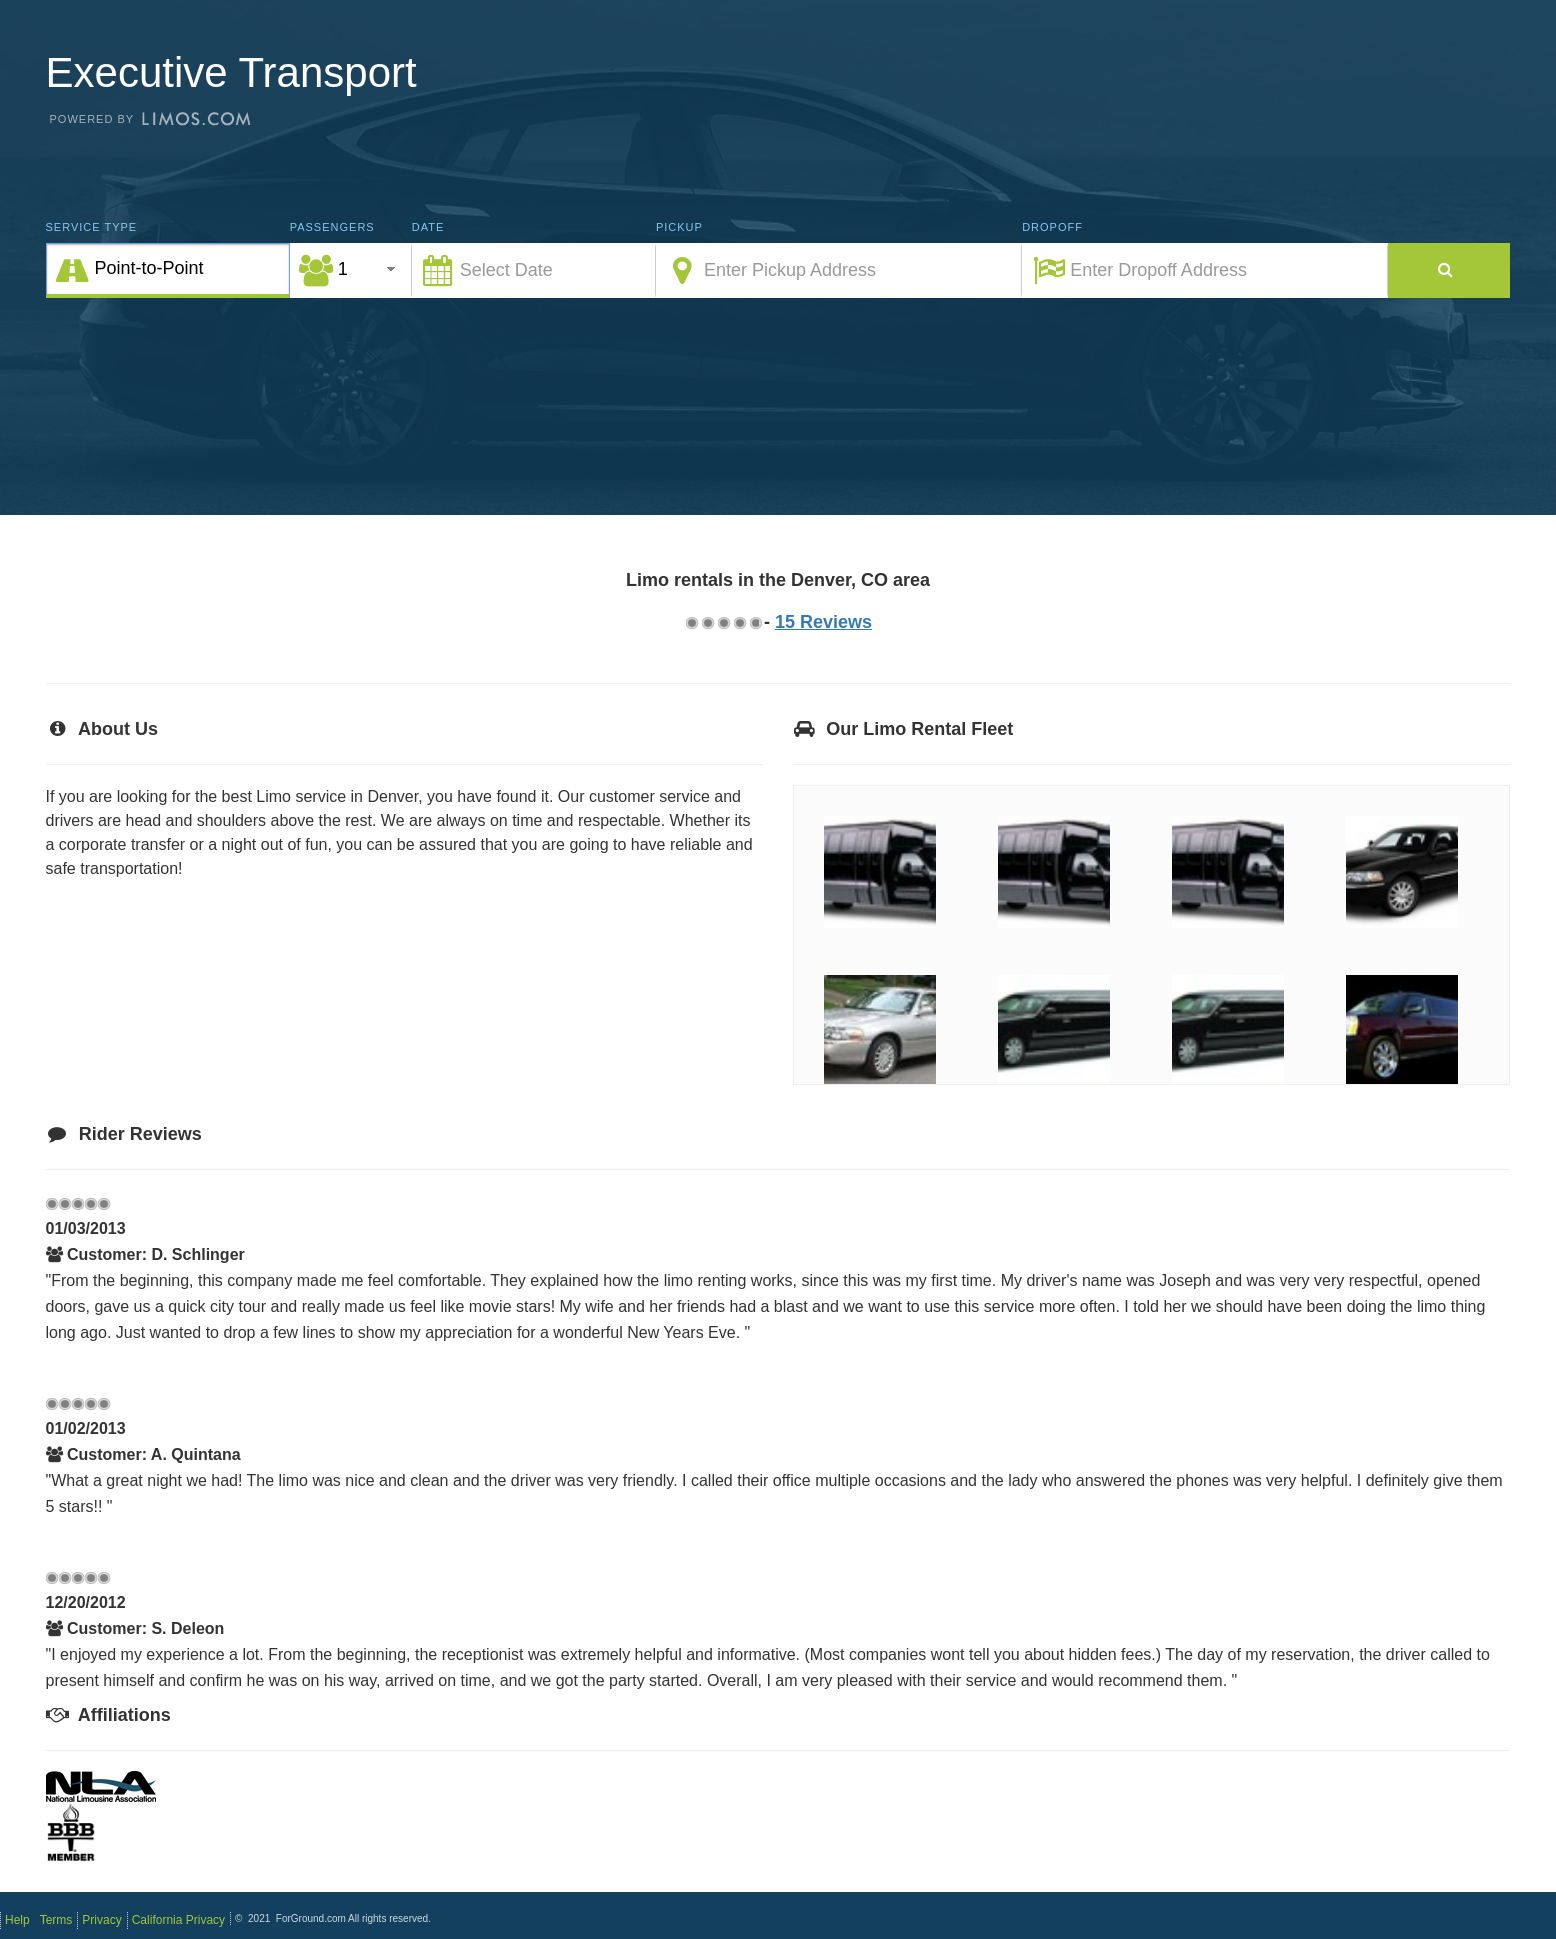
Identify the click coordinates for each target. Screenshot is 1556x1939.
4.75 (755, 622)
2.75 (723, 622)
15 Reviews (823, 622)
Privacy (101, 1920)
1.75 (707, 622)
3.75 (739, 622)
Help (17, 1920)
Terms (56, 1920)
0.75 (691, 622)
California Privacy (178, 1920)
